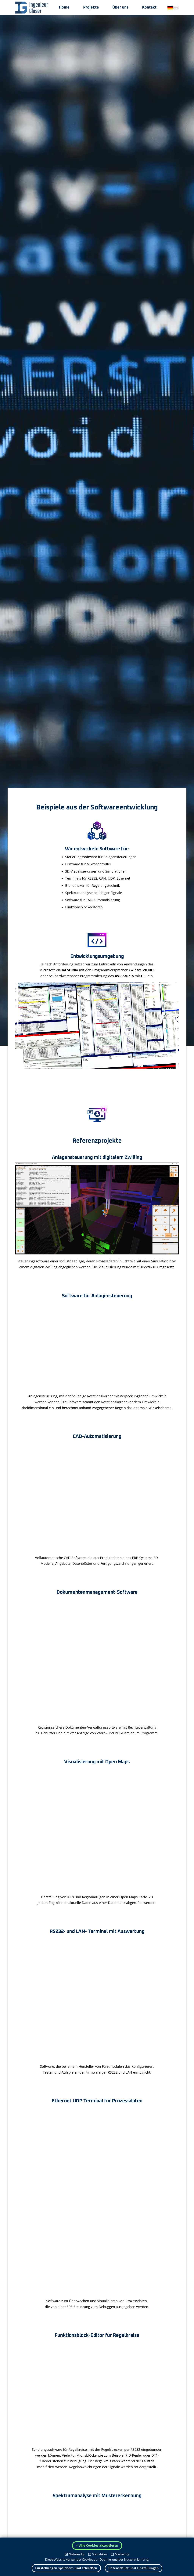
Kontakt (149, 7)
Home (64, 7)
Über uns (120, 7)
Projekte (91, 7)
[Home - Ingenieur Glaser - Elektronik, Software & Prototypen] (31, 7)
